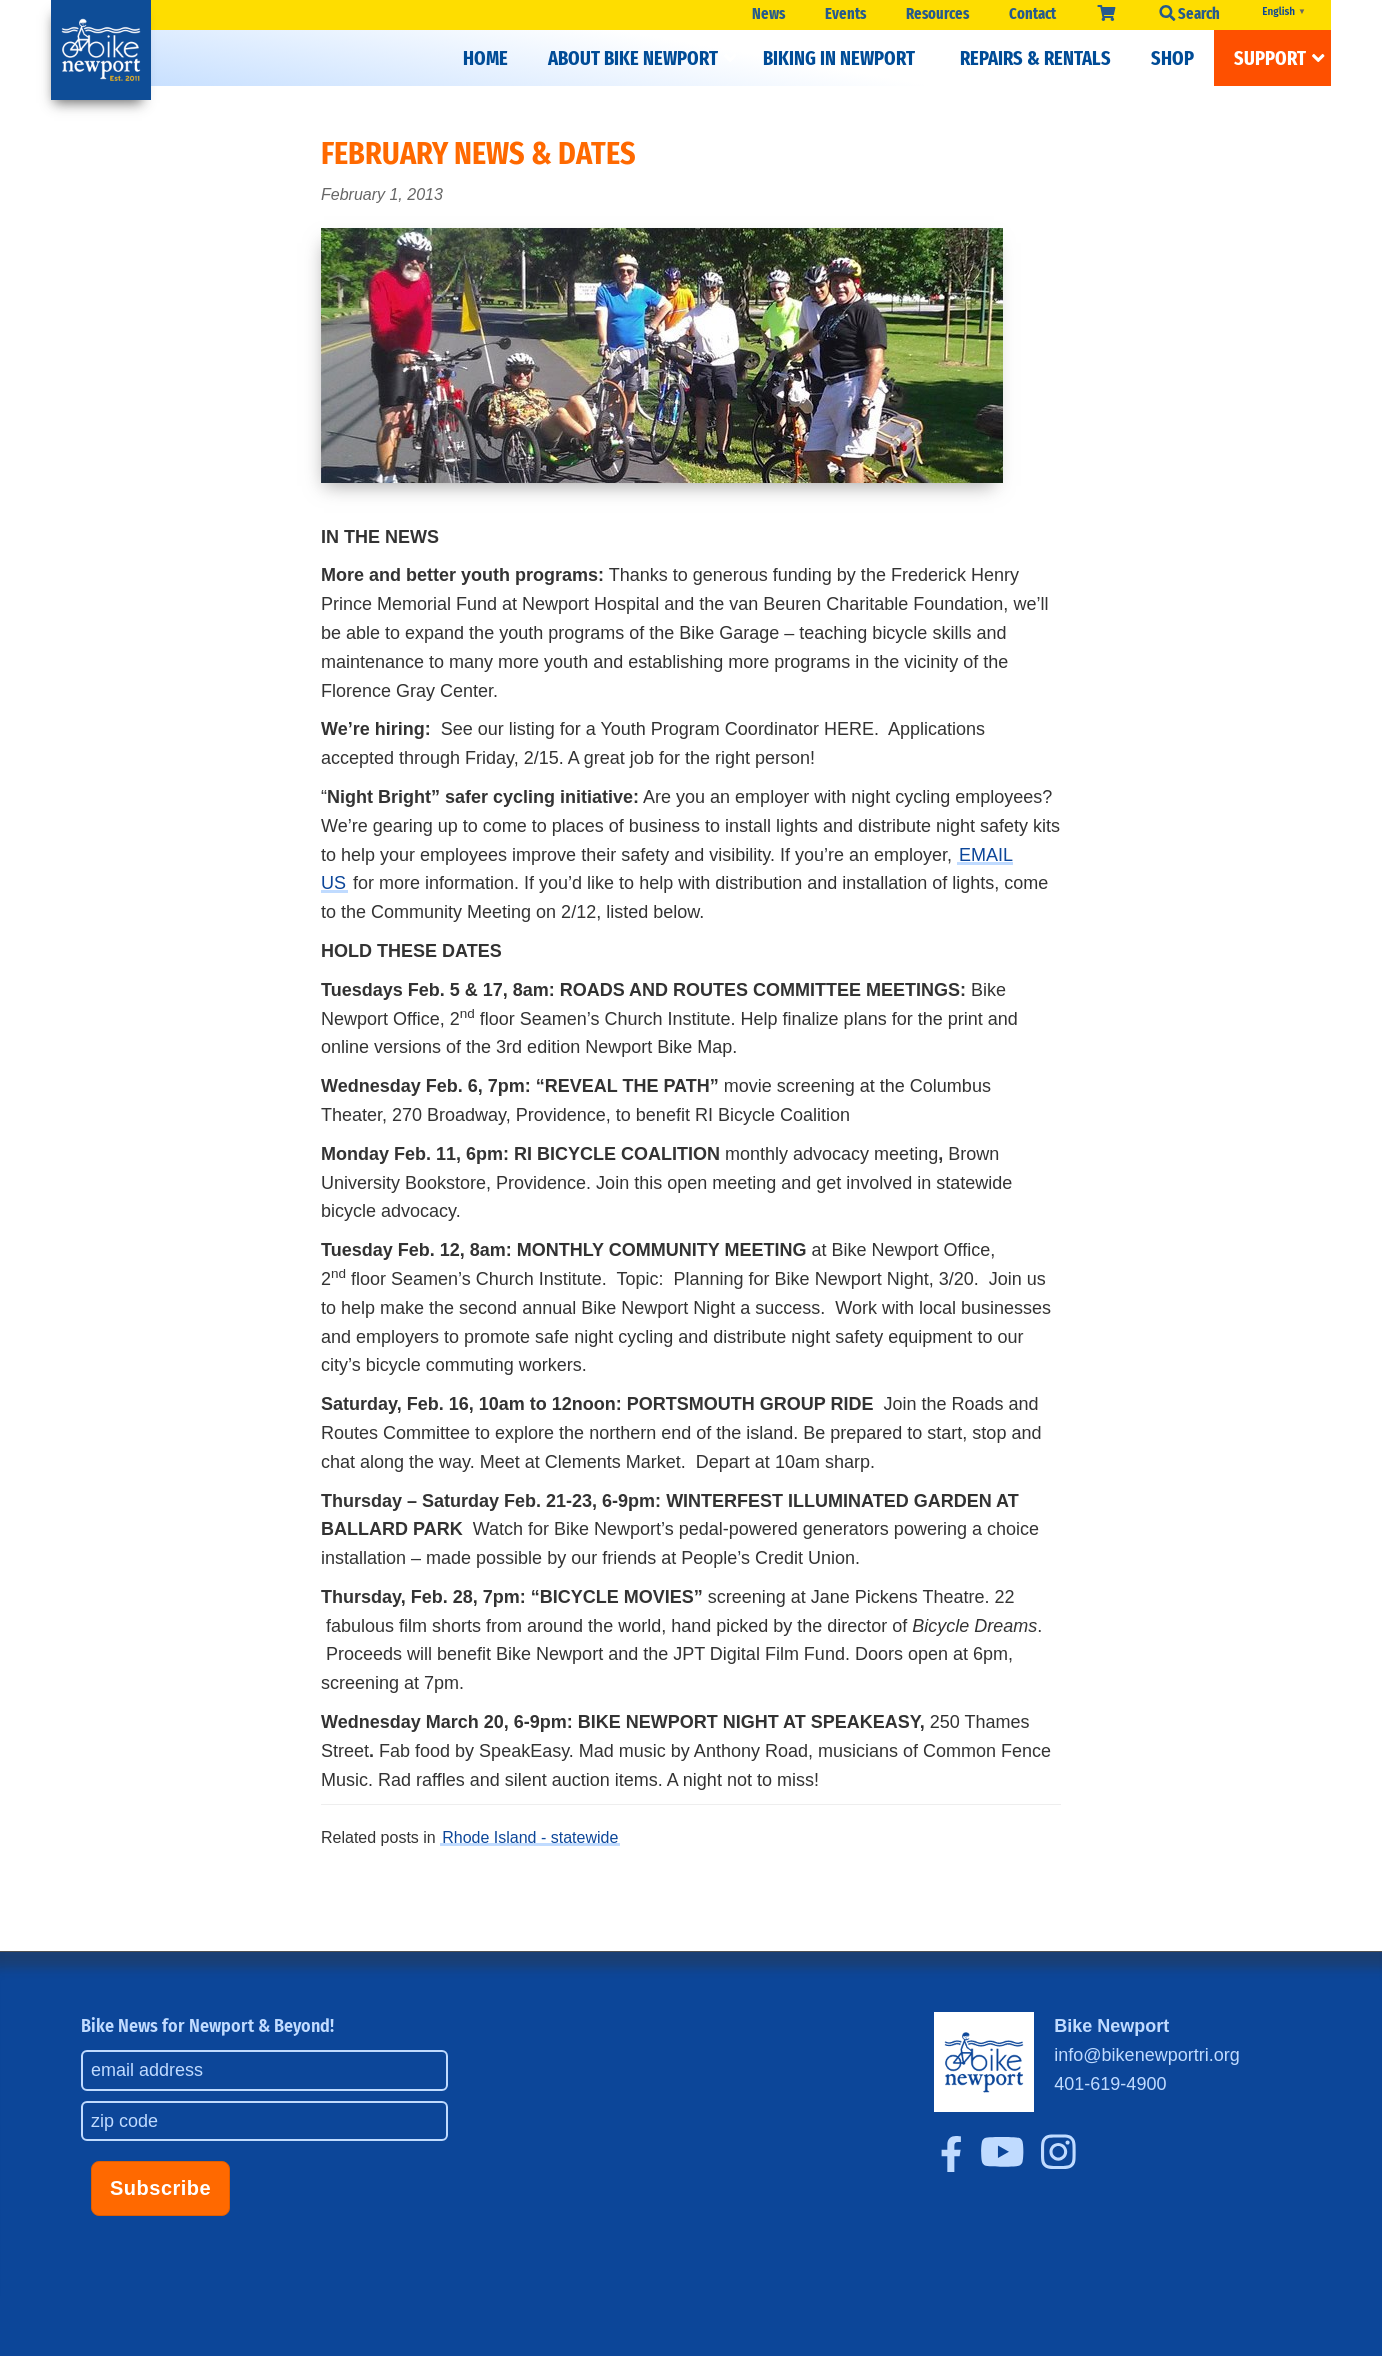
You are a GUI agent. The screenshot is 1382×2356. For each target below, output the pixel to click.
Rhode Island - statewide (530, 1837)
